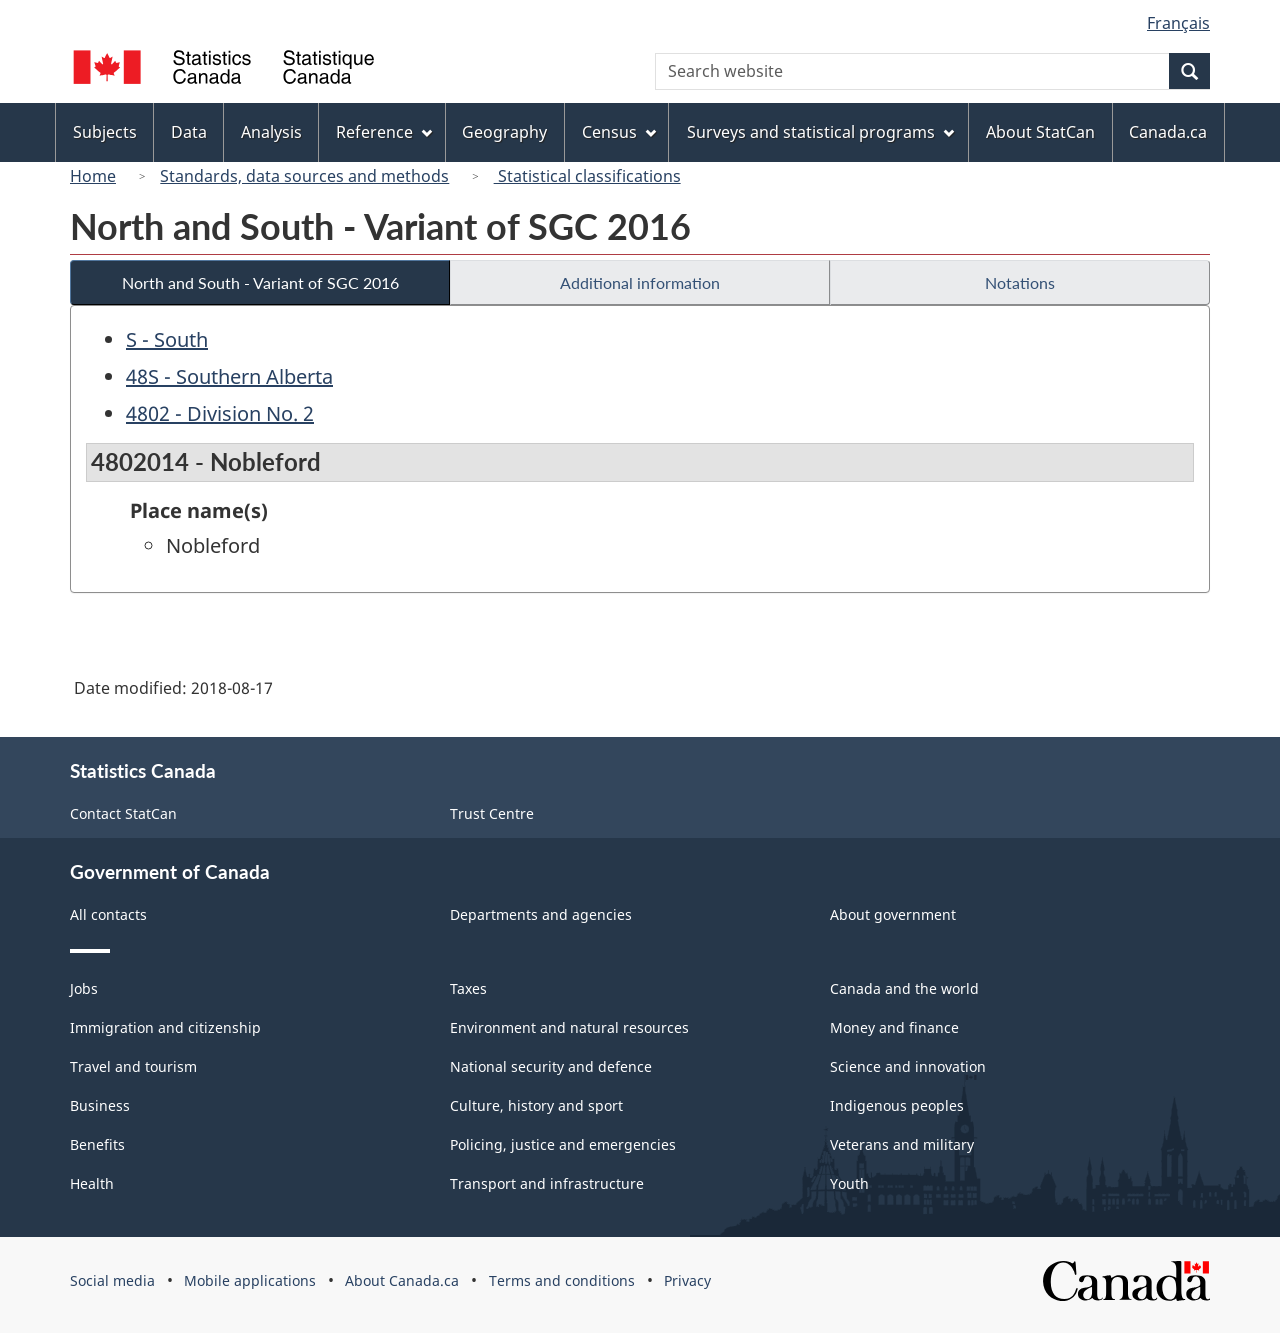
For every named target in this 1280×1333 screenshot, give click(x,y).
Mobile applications (250, 1280)
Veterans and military (902, 1144)
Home (93, 176)
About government (893, 914)
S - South (167, 339)
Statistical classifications (587, 176)
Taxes (468, 988)
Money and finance (894, 1027)
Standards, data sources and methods (304, 176)
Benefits (97, 1144)
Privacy (687, 1280)
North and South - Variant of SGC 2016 (260, 282)
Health (92, 1183)
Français (1178, 23)
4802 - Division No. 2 (220, 413)
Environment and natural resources (569, 1027)
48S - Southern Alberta (229, 376)
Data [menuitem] (189, 132)
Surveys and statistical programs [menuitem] (820, 132)
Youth (849, 1183)
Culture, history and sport (536, 1105)
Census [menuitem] (619, 132)
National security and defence (551, 1066)
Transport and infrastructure (547, 1183)
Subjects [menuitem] (105, 132)
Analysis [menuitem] (271, 132)
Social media (112, 1280)
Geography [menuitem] (504, 132)
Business (100, 1105)
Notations (1020, 282)
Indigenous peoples (897, 1105)
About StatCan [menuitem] (1040, 132)
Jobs (84, 988)
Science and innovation (908, 1066)
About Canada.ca (402, 1280)
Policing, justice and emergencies (563, 1144)
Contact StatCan (123, 813)
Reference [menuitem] (384, 132)
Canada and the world (904, 988)
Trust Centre (492, 813)
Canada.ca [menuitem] (1168, 132)
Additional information (640, 282)
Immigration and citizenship (165, 1027)
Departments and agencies (541, 914)
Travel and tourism (133, 1066)
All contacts (108, 914)
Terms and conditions (562, 1280)
